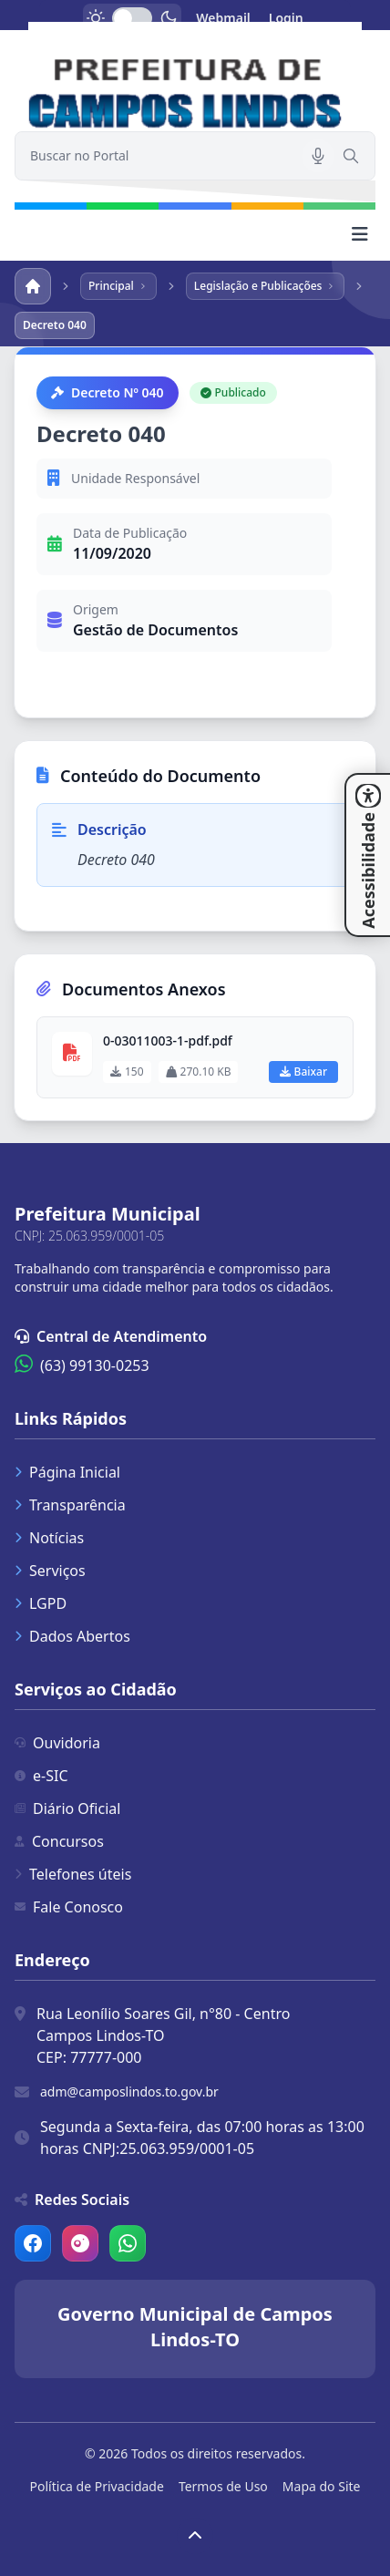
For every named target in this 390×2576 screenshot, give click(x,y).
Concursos (59, 1841)
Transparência (70, 1505)
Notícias (49, 1538)
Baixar (303, 1071)
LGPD (41, 1603)
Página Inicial (67, 1472)
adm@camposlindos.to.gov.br (129, 2091)
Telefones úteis (73, 1874)
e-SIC (41, 1776)
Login (286, 17)
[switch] (132, 18)
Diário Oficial (67, 1808)
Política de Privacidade (97, 2486)
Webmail (223, 17)
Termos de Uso (223, 2486)
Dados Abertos (72, 1636)
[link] (195, 76)
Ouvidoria (57, 1743)
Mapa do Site (321, 2486)
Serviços (50, 1571)
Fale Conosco (69, 1907)
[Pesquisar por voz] (318, 155)
